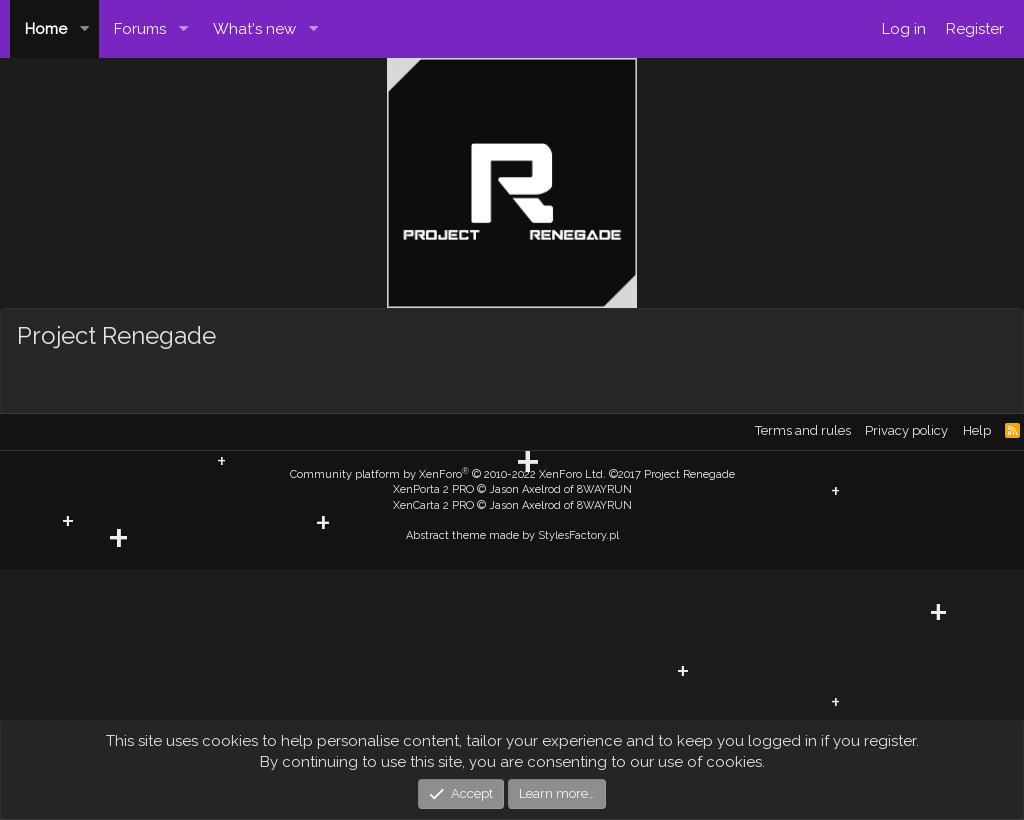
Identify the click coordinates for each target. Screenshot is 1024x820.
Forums (140, 29)
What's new (254, 29)
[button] (85, 29)
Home (46, 29)
